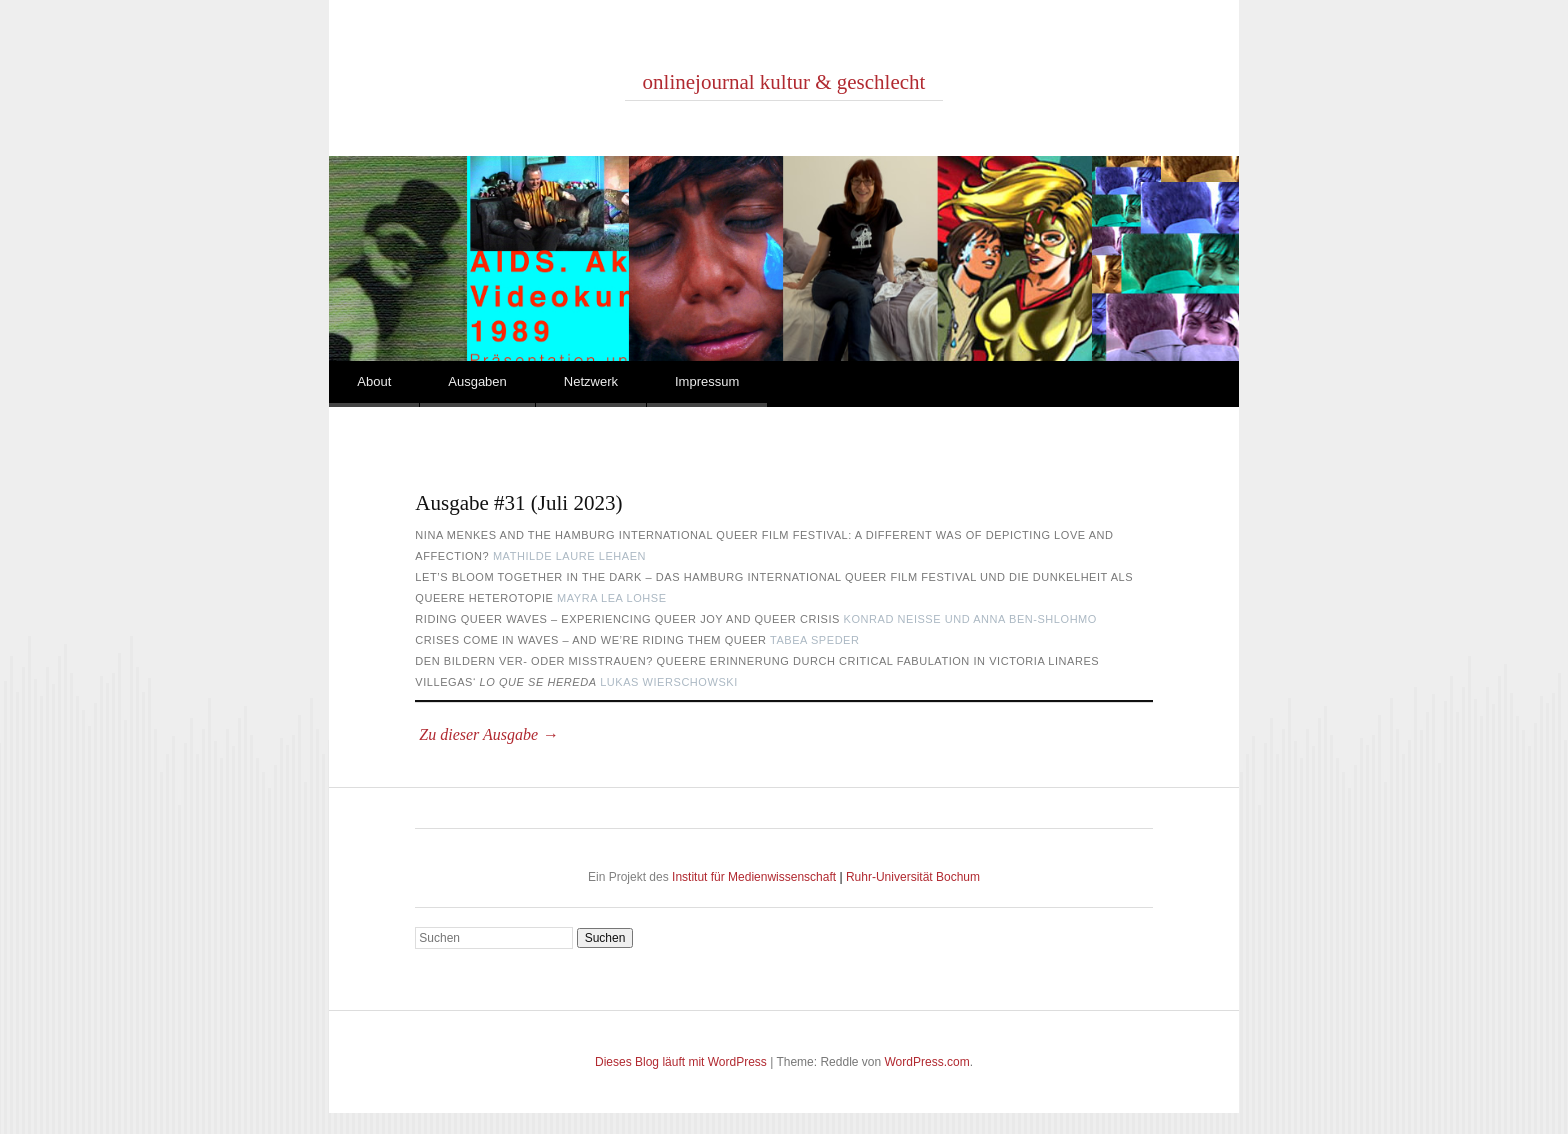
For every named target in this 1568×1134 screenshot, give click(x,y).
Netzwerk (591, 381)
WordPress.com (927, 1062)
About (374, 381)
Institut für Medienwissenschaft (755, 877)
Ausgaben (477, 381)
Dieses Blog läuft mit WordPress (681, 1062)
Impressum (707, 381)
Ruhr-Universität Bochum (911, 877)
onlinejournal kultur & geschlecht (784, 82)
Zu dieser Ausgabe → (486, 734)
